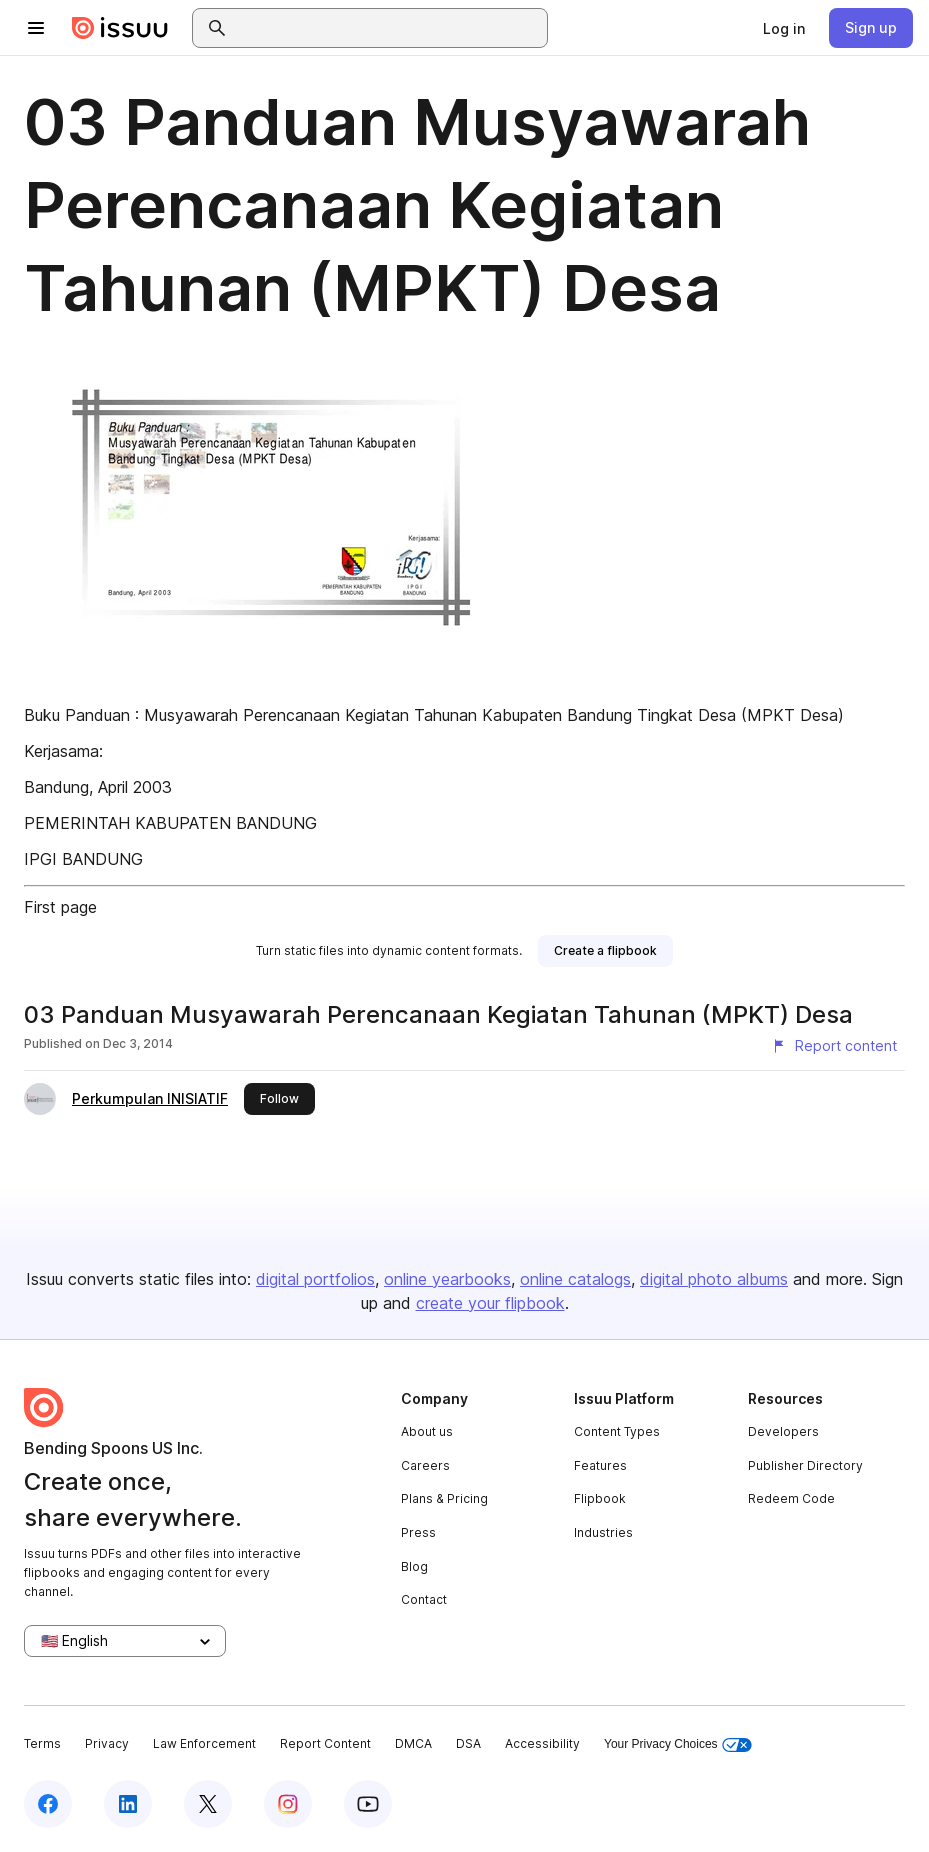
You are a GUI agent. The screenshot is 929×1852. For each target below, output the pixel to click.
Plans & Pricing (444, 1498)
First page (60, 907)
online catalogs (575, 1279)
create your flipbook (490, 1303)
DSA (468, 1743)
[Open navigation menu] (36, 28)
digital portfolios (315, 1279)
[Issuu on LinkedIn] (128, 1804)
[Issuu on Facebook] (48, 1804)
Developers (783, 1431)
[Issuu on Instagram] (288, 1804)
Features (600, 1465)
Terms (42, 1743)
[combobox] (388, 28)
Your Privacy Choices (678, 1744)
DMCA (413, 1743)
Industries (603, 1532)
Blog (414, 1566)
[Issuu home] (120, 28)
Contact (424, 1599)
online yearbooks (447, 1279)
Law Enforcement (204, 1743)
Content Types (617, 1431)
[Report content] (834, 1046)
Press (418, 1532)
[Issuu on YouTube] (368, 1804)
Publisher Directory (805, 1465)
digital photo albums (714, 1279)
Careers (425, 1465)
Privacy (107, 1743)
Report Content (325, 1743)
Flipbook (600, 1498)
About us (427, 1431)
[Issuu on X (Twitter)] (208, 1804)
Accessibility (542, 1743)
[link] (784, 28)
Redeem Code (791, 1498)
